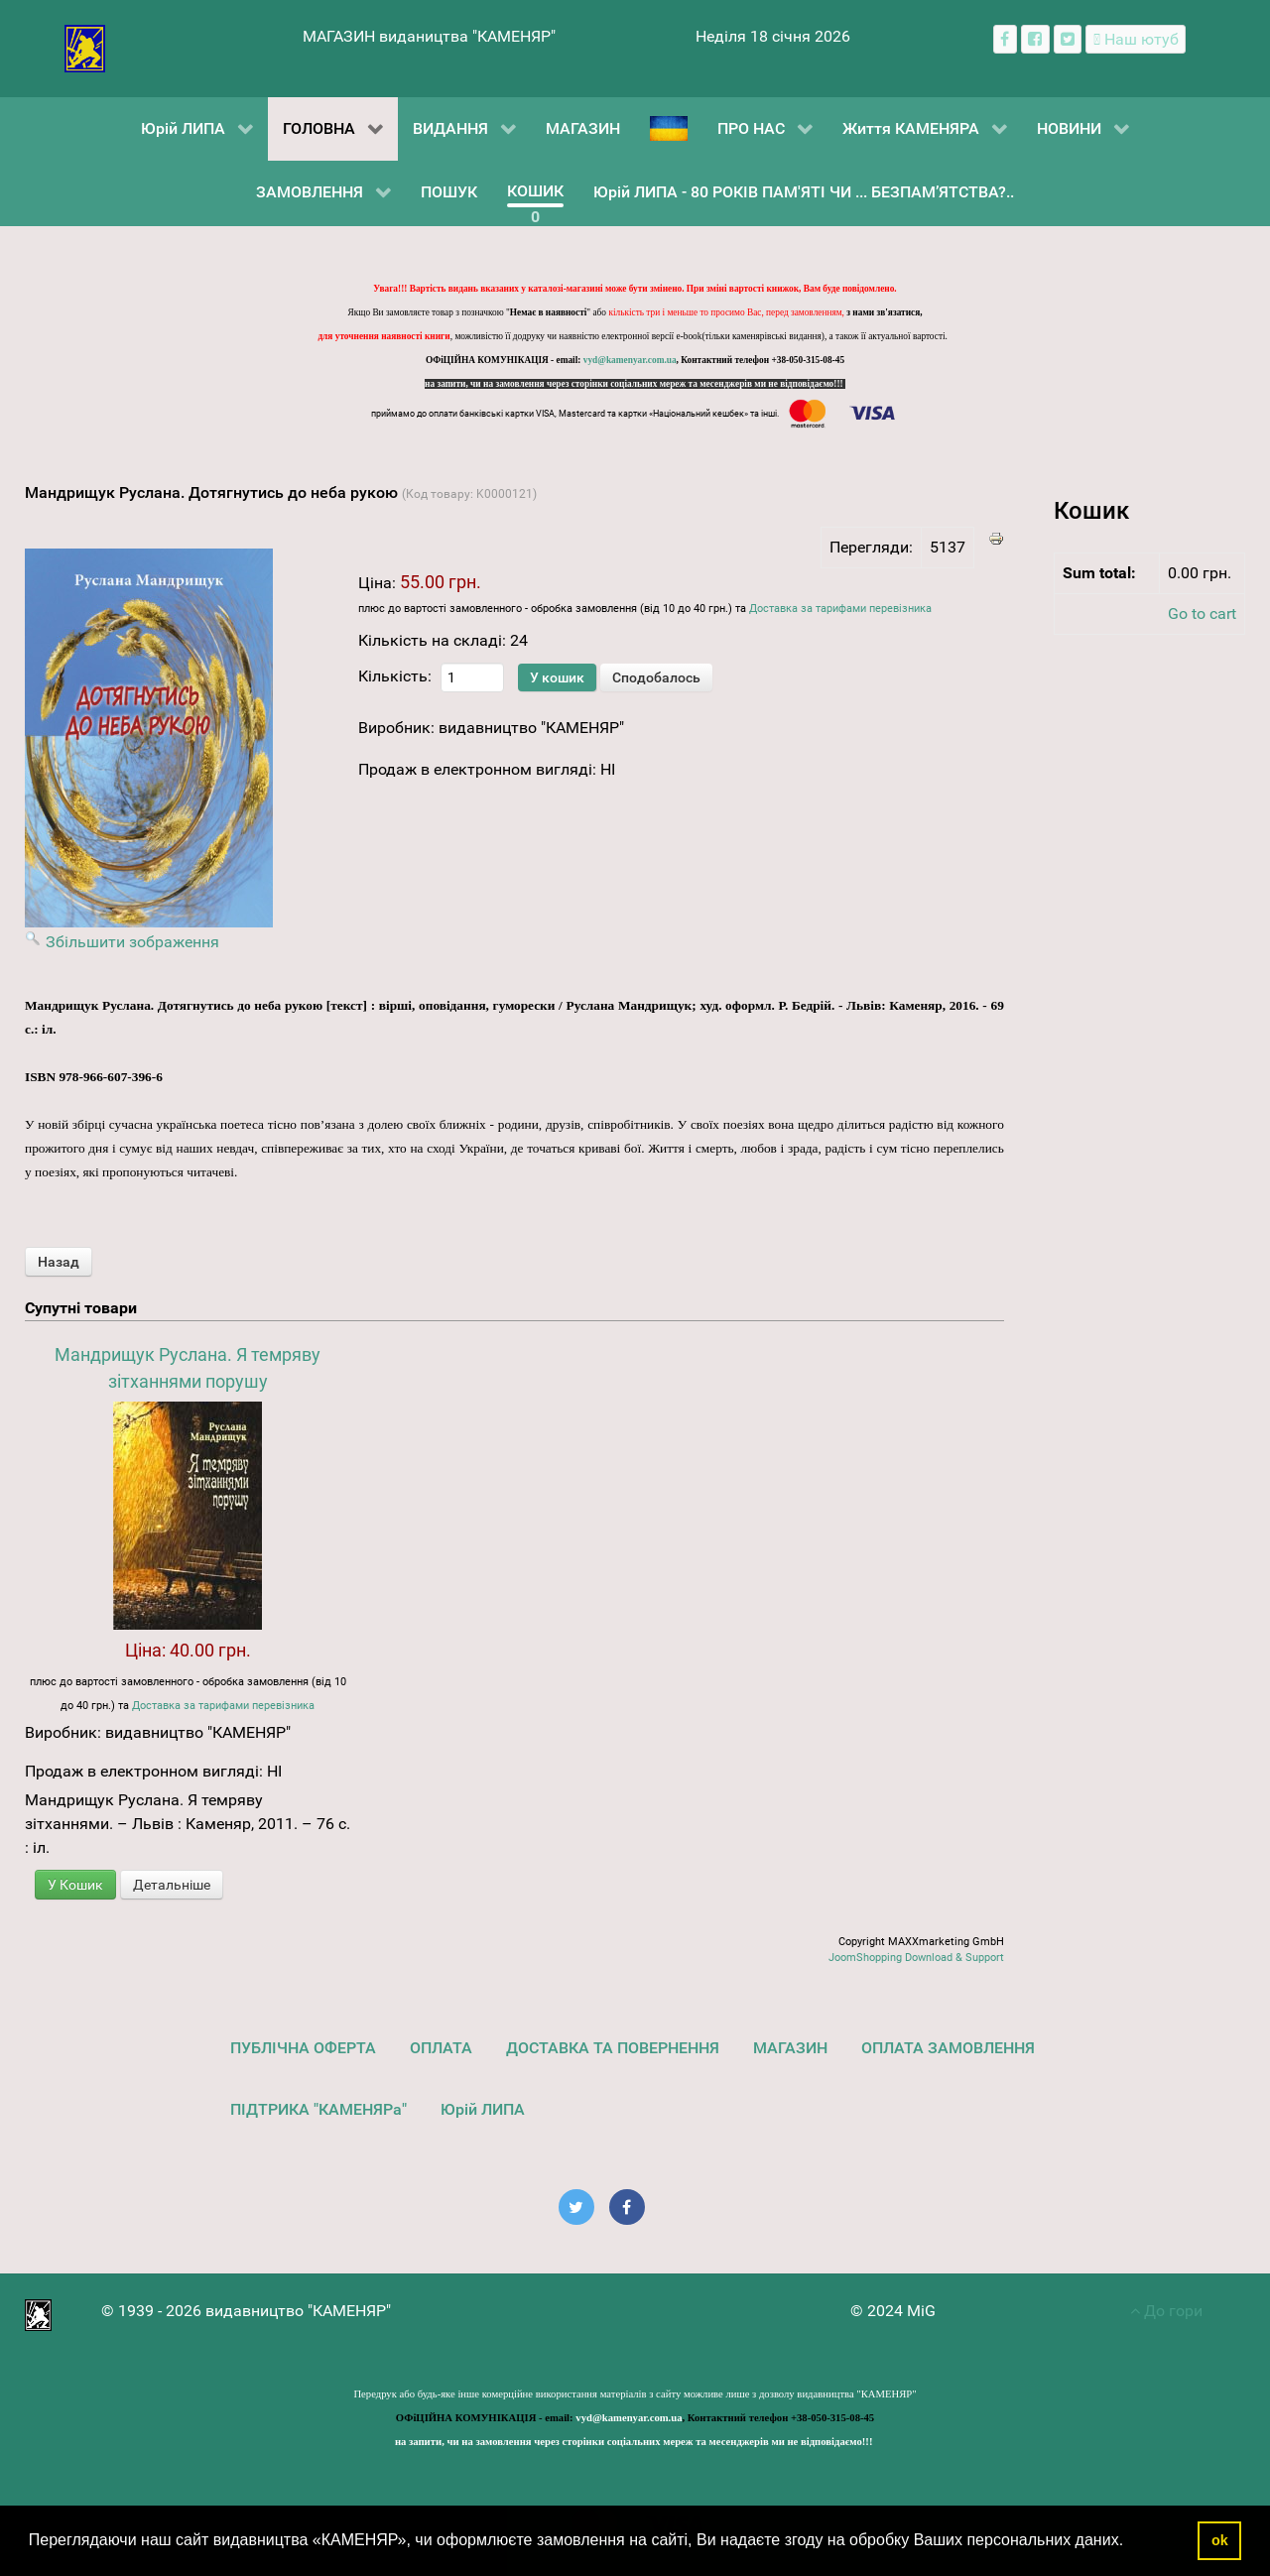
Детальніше (171, 1885)
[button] (1131, 2542)
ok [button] (1219, 2540)
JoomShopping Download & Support (916, 1957)
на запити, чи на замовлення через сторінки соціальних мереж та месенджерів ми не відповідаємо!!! (635, 384)
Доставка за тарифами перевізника (840, 608)
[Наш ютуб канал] (1135, 39)
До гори (1166, 2310)
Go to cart (1202, 613)
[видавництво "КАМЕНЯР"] (84, 47)
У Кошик (75, 1885)
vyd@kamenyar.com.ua (630, 360)
